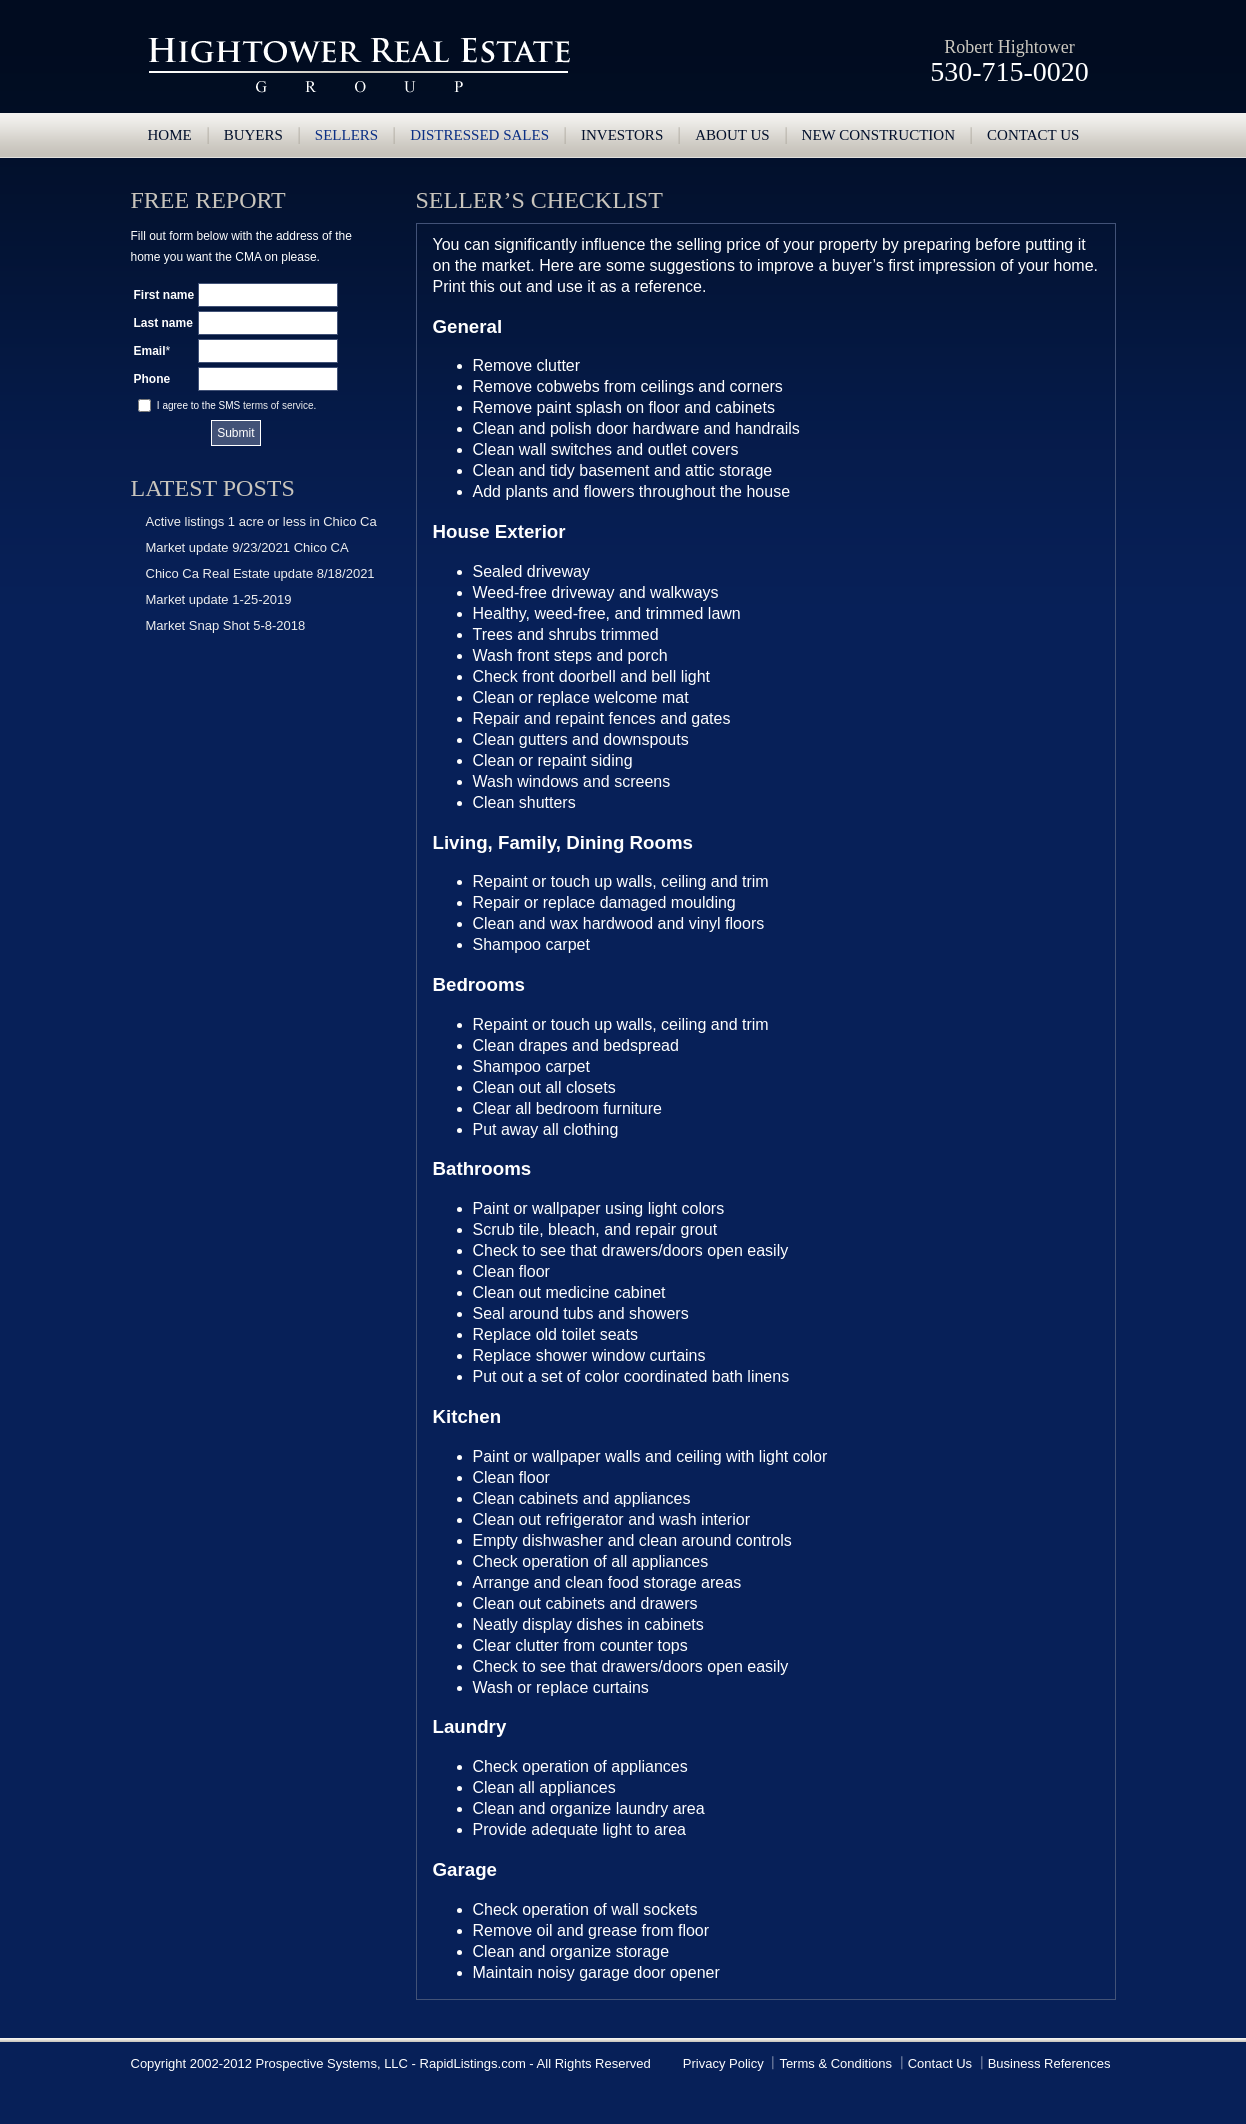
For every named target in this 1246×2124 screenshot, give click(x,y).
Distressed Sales (479, 135)
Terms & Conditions (835, 2063)
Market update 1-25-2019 (219, 599)
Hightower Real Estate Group (359, 65)
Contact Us (940, 2063)
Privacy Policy (723, 2063)
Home (170, 135)
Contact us (1033, 135)
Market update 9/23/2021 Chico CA (247, 547)
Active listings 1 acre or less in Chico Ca (261, 521)
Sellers (346, 135)
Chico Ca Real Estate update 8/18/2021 (260, 573)
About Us (732, 135)
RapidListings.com (473, 2063)
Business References (1049, 2063)
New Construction (878, 135)
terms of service (278, 405)
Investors (622, 135)
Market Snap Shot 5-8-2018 (226, 625)
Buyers (253, 135)
